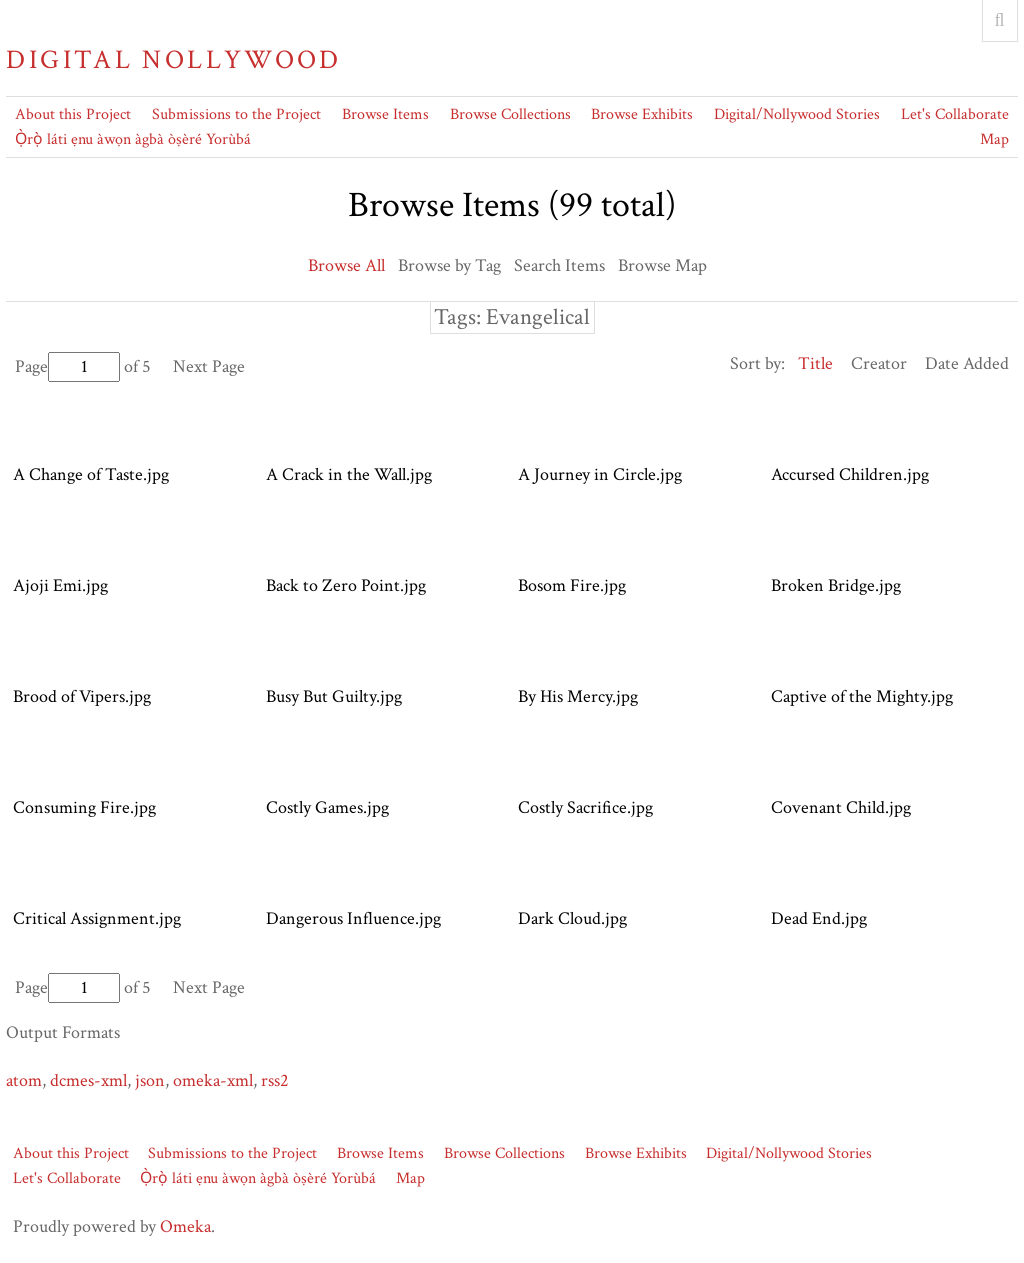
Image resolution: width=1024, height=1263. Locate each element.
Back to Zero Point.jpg (346, 585)
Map (994, 139)
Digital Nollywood (173, 60)
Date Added (967, 363)
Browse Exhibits (642, 114)
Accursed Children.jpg (850, 474)
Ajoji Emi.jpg (60, 585)
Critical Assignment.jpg (97, 918)
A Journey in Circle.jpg (600, 474)
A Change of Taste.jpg (91, 474)
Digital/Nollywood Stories (797, 114)
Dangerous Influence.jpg (353, 918)
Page (67, 366)
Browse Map (662, 265)
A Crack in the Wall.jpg (349, 474)
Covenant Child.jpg (841, 807)
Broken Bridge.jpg (836, 585)
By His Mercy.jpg (578, 696)
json (150, 1080)
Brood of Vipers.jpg (82, 696)
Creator (879, 363)
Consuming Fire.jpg (84, 807)
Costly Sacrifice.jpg (585, 807)
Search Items (559, 265)
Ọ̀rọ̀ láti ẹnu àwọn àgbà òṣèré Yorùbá (133, 139)
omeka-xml (213, 1080)
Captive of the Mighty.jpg (862, 696)
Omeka (185, 1226)
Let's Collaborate (955, 114)
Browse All (346, 265)
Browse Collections (510, 114)
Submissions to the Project (236, 114)
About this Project (73, 114)
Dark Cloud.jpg (572, 918)
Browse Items (385, 114)
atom (24, 1080)
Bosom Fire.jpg (572, 585)
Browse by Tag (449, 265)
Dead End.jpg (819, 918)
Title (815, 363)
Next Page (209, 366)
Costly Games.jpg (327, 807)
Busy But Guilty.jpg (334, 696)
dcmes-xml (88, 1080)
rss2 (275, 1080)
